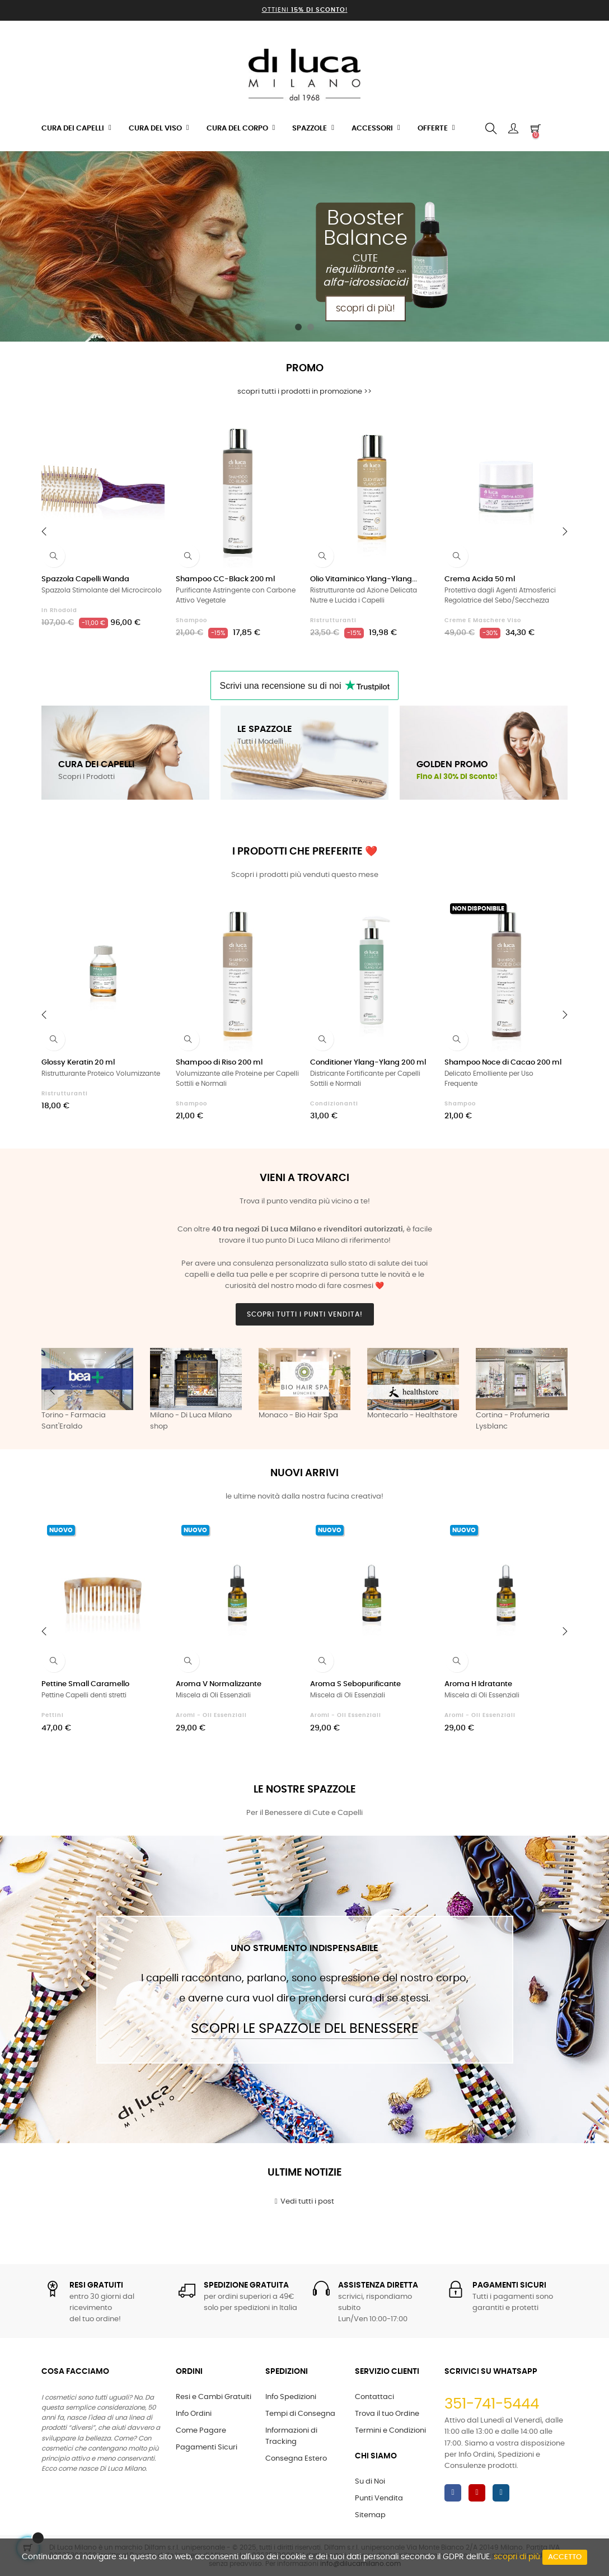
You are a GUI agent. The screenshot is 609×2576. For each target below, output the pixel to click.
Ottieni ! (305, 10)
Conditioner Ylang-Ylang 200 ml (368, 1062)
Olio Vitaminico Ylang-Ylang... (363, 579)
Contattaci (374, 2397)
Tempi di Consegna (300, 2414)
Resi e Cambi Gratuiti (213, 2397)
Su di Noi (370, 2481)
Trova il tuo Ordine (387, 2414)
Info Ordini (194, 2414)
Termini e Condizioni (390, 2430)
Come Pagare (201, 2430)
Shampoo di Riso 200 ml (219, 1062)
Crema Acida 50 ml (479, 579)
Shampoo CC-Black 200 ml (225, 579)
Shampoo (191, 620)
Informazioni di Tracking (291, 2436)
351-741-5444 (491, 2404)
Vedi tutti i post (305, 2201)
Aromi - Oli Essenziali (211, 1715)
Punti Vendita (379, 2498)
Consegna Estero (296, 2458)
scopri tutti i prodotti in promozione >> (304, 391)
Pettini (52, 1715)
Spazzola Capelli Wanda (85, 579)
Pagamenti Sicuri (206, 2447)
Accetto (565, 2557)
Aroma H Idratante (478, 1684)
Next (556, 1390)
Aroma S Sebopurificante (355, 1684)
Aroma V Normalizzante (218, 1684)
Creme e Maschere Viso (482, 620)
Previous (52, 1390)
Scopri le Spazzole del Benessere (304, 2029)
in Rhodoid (59, 610)
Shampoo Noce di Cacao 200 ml (502, 1062)
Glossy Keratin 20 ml (78, 1062)
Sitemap (370, 2515)
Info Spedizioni (290, 2397)
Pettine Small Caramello (85, 1684)
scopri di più (517, 2557)
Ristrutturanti (333, 620)
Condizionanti (334, 1104)
